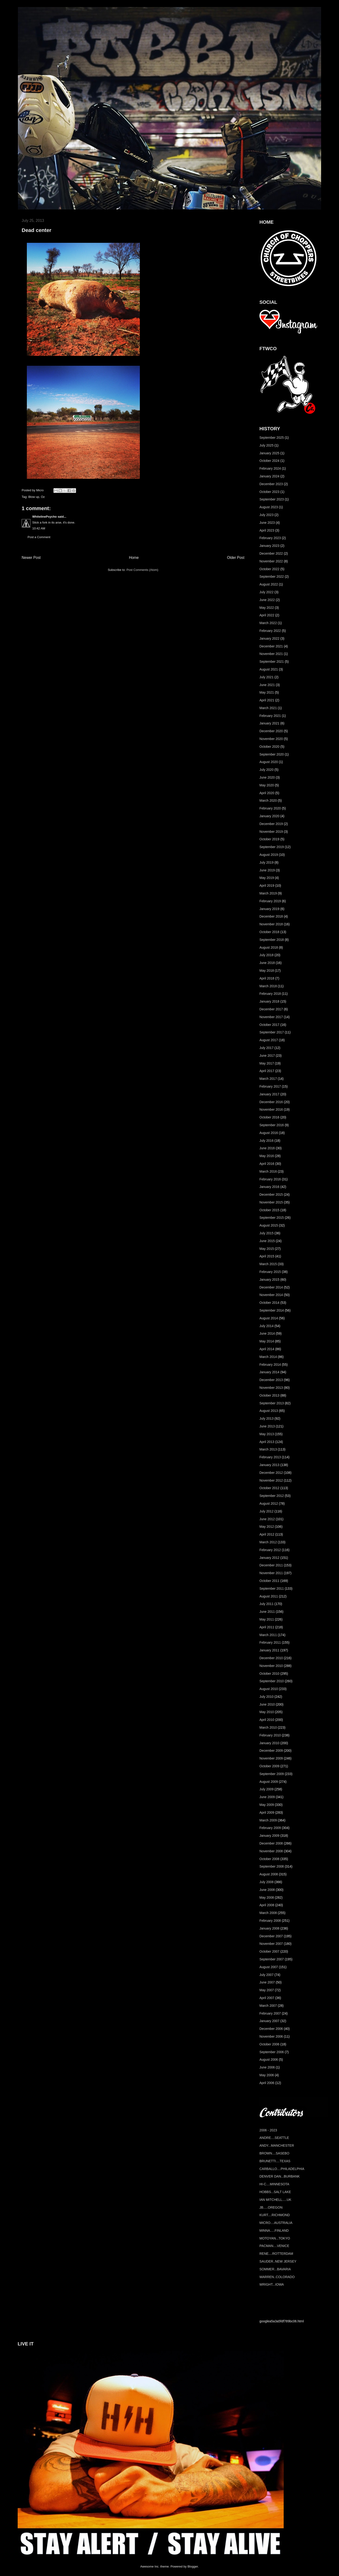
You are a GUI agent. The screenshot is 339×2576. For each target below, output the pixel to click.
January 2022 (269, 638)
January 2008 (269, 1928)
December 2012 (271, 1473)
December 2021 (271, 646)
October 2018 (269, 932)
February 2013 (270, 1457)
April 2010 (266, 1720)
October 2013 (269, 1395)
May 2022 (266, 607)
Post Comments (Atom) (142, 570)
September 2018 (271, 940)
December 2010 (271, 1658)
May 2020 (266, 785)
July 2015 (266, 1233)
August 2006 (268, 2059)
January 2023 (269, 546)
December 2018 (271, 916)
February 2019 (270, 901)
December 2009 (271, 1750)
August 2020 (268, 762)
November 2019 (271, 831)
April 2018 (266, 978)
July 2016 (266, 1140)
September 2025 (271, 437)
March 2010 (268, 1727)
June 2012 (267, 1519)
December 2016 (271, 1102)
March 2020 (268, 800)
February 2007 (270, 2013)
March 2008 (268, 1913)
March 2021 (268, 708)
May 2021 (266, 692)
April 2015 (266, 1256)
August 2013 (268, 1411)
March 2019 (268, 893)
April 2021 (266, 700)
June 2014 (267, 1333)
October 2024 (269, 461)
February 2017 (270, 1086)
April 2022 (266, 615)
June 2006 (267, 2067)
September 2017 (271, 1032)
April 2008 (266, 1905)
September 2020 (271, 754)
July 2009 (266, 1789)
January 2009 (269, 1835)
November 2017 (271, 1017)
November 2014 (271, 1295)
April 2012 (266, 1534)
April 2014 (266, 1349)
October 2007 (269, 1951)
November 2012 (271, 1480)
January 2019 (269, 909)
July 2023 (266, 515)
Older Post (235, 558)
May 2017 (266, 1063)
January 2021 (269, 723)
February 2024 (270, 468)
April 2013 (266, 1442)
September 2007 (271, 1959)
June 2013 (267, 1426)
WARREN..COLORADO (277, 2277)
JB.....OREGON (270, 2207)
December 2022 (271, 553)
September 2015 (271, 1217)
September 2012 (271, 1496)
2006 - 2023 (268, 2130)
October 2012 (269, 1488)
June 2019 (267, 870)
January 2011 (269, 1650)
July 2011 (266, 1604)
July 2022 (266, 592)
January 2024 (269, 476)
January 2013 (269, 1465)
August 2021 (268, 669)
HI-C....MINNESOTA (274, 2184)
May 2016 (266, 1156)
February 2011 (270, 1642)
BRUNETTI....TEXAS (274, 2161)
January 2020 (269, 816)
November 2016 (271, 1109)
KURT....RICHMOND (274, 2215)
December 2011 (271, 1565)
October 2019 (269, 839)
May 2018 (266, 970)
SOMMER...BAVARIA (275, 2269)
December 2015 (271, 1194)
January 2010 (269, 1743)
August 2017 (268, 1040)
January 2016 (269, 1187)
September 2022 (271, 576)
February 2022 (270, 631)
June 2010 (267, 1704)
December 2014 (271, 1287)
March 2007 (268, 2005)
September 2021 (271, 661)
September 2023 (271, 499)
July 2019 (266, 862)
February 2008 (270, 1920)
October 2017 (269, 1025)
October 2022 (269, 569)
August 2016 (268, 1133)
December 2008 (271, 1843)
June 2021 (267, 685)
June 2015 (267, 1241)
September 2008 (271, 1866)
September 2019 (271, 847)
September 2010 (271, 1681)
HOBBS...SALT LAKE (275, 2192)
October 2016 (269, 1117)
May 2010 (266, 1712)
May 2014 (266, 1341)
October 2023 (269, 492)
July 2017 (266, 1048)
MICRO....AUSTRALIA (275, 2223)
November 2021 (271, 654)
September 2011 (271, 1588)
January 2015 (269, 1279)
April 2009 (266, 1812)
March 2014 (268, 1357)
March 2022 (268, 623)
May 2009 (266, 1805)
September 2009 (271, 1774)
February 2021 (270, 716)
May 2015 (266, 1249)
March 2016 (268, 1171)
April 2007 (266, 1998)
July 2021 (266, 677)
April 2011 (266, 1627)
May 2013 (266, 1434)
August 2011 (268, 1596)
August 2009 (268, 1782)
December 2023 (271, 484)
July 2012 (266, 1511)
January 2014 (269, 1372)
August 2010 (268, 1689)
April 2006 (266, 2083)
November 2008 (271, 1851)
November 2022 (271, 561)
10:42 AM (38, 528)
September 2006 (271, 2052)
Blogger (192, 2566)
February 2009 (270, 1828)
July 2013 (266, 1418)
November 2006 (271, 2036)
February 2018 (270, 993)
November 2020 (271, 739)
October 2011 (269, 1581)
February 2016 (270, 1179)
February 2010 (270, 1735)
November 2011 (271, 1573)
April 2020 (266, 793)
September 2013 (271, 1403)
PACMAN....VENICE (274, 2246)
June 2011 (267, 1611)
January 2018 (269, 1001)
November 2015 (271, 1202)
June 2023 (267, 522)
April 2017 (266, 1071)
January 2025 (269, 453)
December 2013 (271, 1380)
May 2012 (266, 1526)
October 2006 (269, 2044)
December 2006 (271, 2029)
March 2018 (268, 986)
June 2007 (267, 1982)
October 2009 (269, 1766)
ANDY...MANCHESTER (276, 2145)
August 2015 (268, 1225)
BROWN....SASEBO (274, 2153)
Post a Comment (39, 537)
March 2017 (268, 1079)
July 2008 (266, 1882)
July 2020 (266, 770)
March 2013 (268, 1449)
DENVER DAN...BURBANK (279, 2176)
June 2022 (267, 600)
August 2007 (268, 1967)
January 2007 (269, 2021)
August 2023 (268, 507)
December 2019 (271, 824)
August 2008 (268, 1874)
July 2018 (266, 955)
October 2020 (269, 746)
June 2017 (267, 1055)
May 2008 (266, 1897)
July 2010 (266, 1696)
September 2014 (271, 1310)
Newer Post (31, 558)
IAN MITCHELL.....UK (275, 2200)
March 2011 (268, 1635)
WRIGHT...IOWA (271, 2284)
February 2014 (270, 1364)
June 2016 (267, 1148)
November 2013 (271, 1388)
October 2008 (269, 1859)
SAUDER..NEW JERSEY (277, 2261)
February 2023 (270, 538)
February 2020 (270, 808)
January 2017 (269, 1094)
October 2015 (269, 1210)
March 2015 (268, 1264)
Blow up (33, 497)
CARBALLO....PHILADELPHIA (281, 2169)
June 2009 (267, 1797)
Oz (43, 497)
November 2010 (271, 1666)
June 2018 (267, 963)
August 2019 (268, 855)
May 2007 (266, 1990)
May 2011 (266, 1619)
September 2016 (271, 1125)
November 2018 (271, 924)
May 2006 (266, 2075)
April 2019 (266, 885)
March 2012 (268, 1542)
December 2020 (271, 731)
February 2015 (270, 1272)
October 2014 (269, 1302)
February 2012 (270, 1550)
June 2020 (267, 777)
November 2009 (271, 1758)
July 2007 (266, 1975)
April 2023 (266, 530)
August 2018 (268, 947)
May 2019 (266, 878)
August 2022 (268, 584)
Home (134, 558)
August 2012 (268, 1503)
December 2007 (271, 1936)
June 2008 (267, 1890)
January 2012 (269, 1558)
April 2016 (266, 1164)
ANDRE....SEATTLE (274, 2138)
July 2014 (266, 1326)
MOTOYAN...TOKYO (274, 2238)
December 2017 (271, 1009)
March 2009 (268, 1820)
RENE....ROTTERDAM (276, 2253)
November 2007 (271, 1944)
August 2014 (268, 1318)
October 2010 (269, 1673)
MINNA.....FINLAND (274, 2230)
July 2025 (266, 445)
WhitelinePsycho (44, 516)
